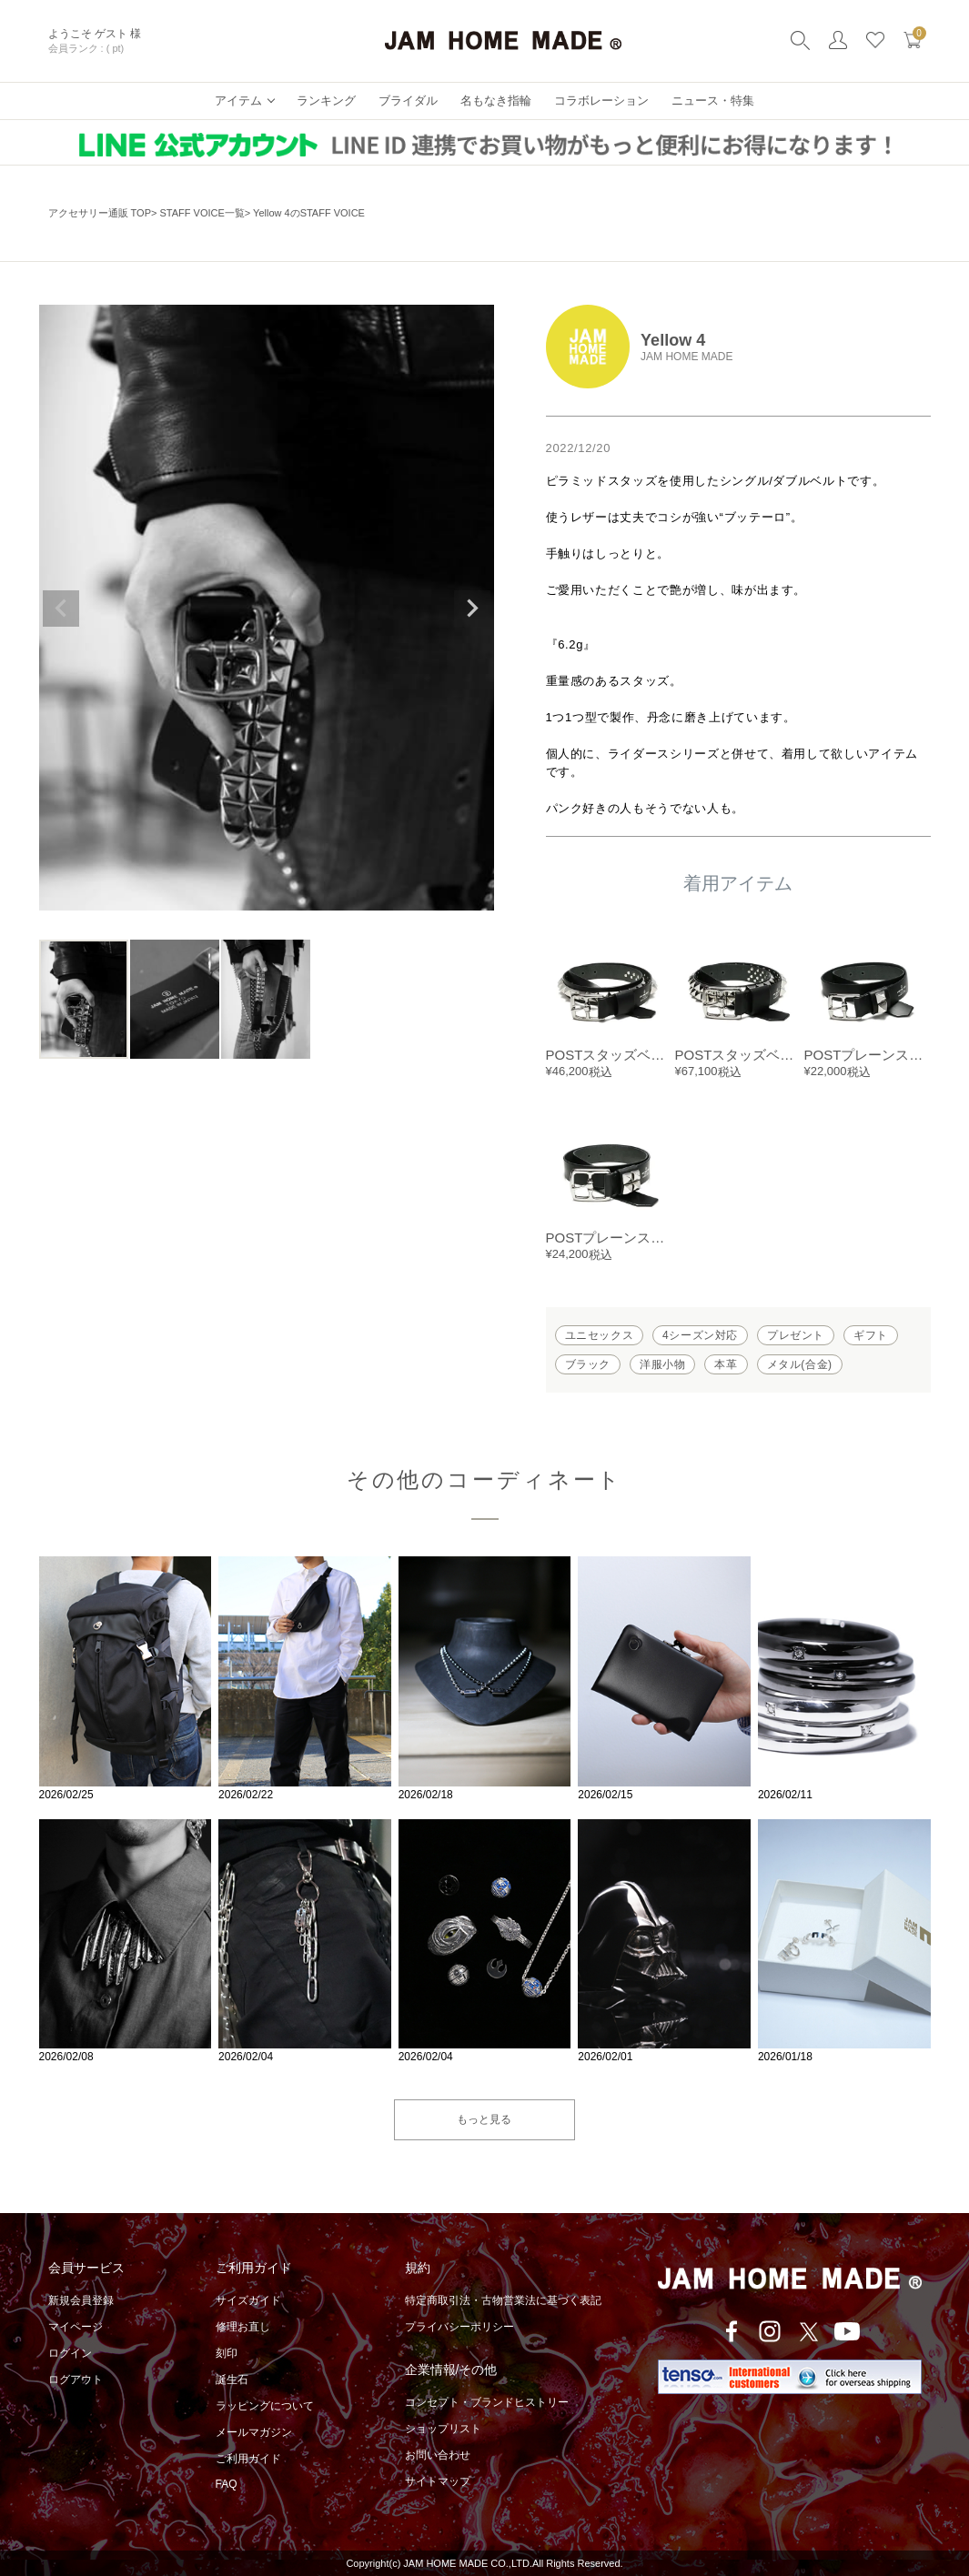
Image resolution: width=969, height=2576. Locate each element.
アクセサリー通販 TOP (99, 212)
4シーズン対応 (700, 1335)
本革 (725, 1364)
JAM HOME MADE (686, 356)
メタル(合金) (800, 1364)
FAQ (226, 2484)
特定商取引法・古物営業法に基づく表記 (503, 2300)
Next (472, 608)
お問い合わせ (437, 2455)
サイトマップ (437, 2481)
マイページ (75, 2326)
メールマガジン (254, 2432)
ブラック (588, 1364)
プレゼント (795, 1335)
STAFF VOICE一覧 (201, 212)
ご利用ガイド (248, 2458)
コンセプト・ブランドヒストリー (487, 2402)
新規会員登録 (81, 2300)
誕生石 (232, 2379)
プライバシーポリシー (459, 2326)
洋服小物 (662, 1364)
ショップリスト (443, 2428)
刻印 (226, 2353)
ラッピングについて (265, 2406)
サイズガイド (248, 2300)
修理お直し (243, 2326)
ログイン (70, 2353)
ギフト (870, 1335)
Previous (61, 608)
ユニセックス (599, 1335)
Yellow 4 (673, 340)
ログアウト (75, 2379)
